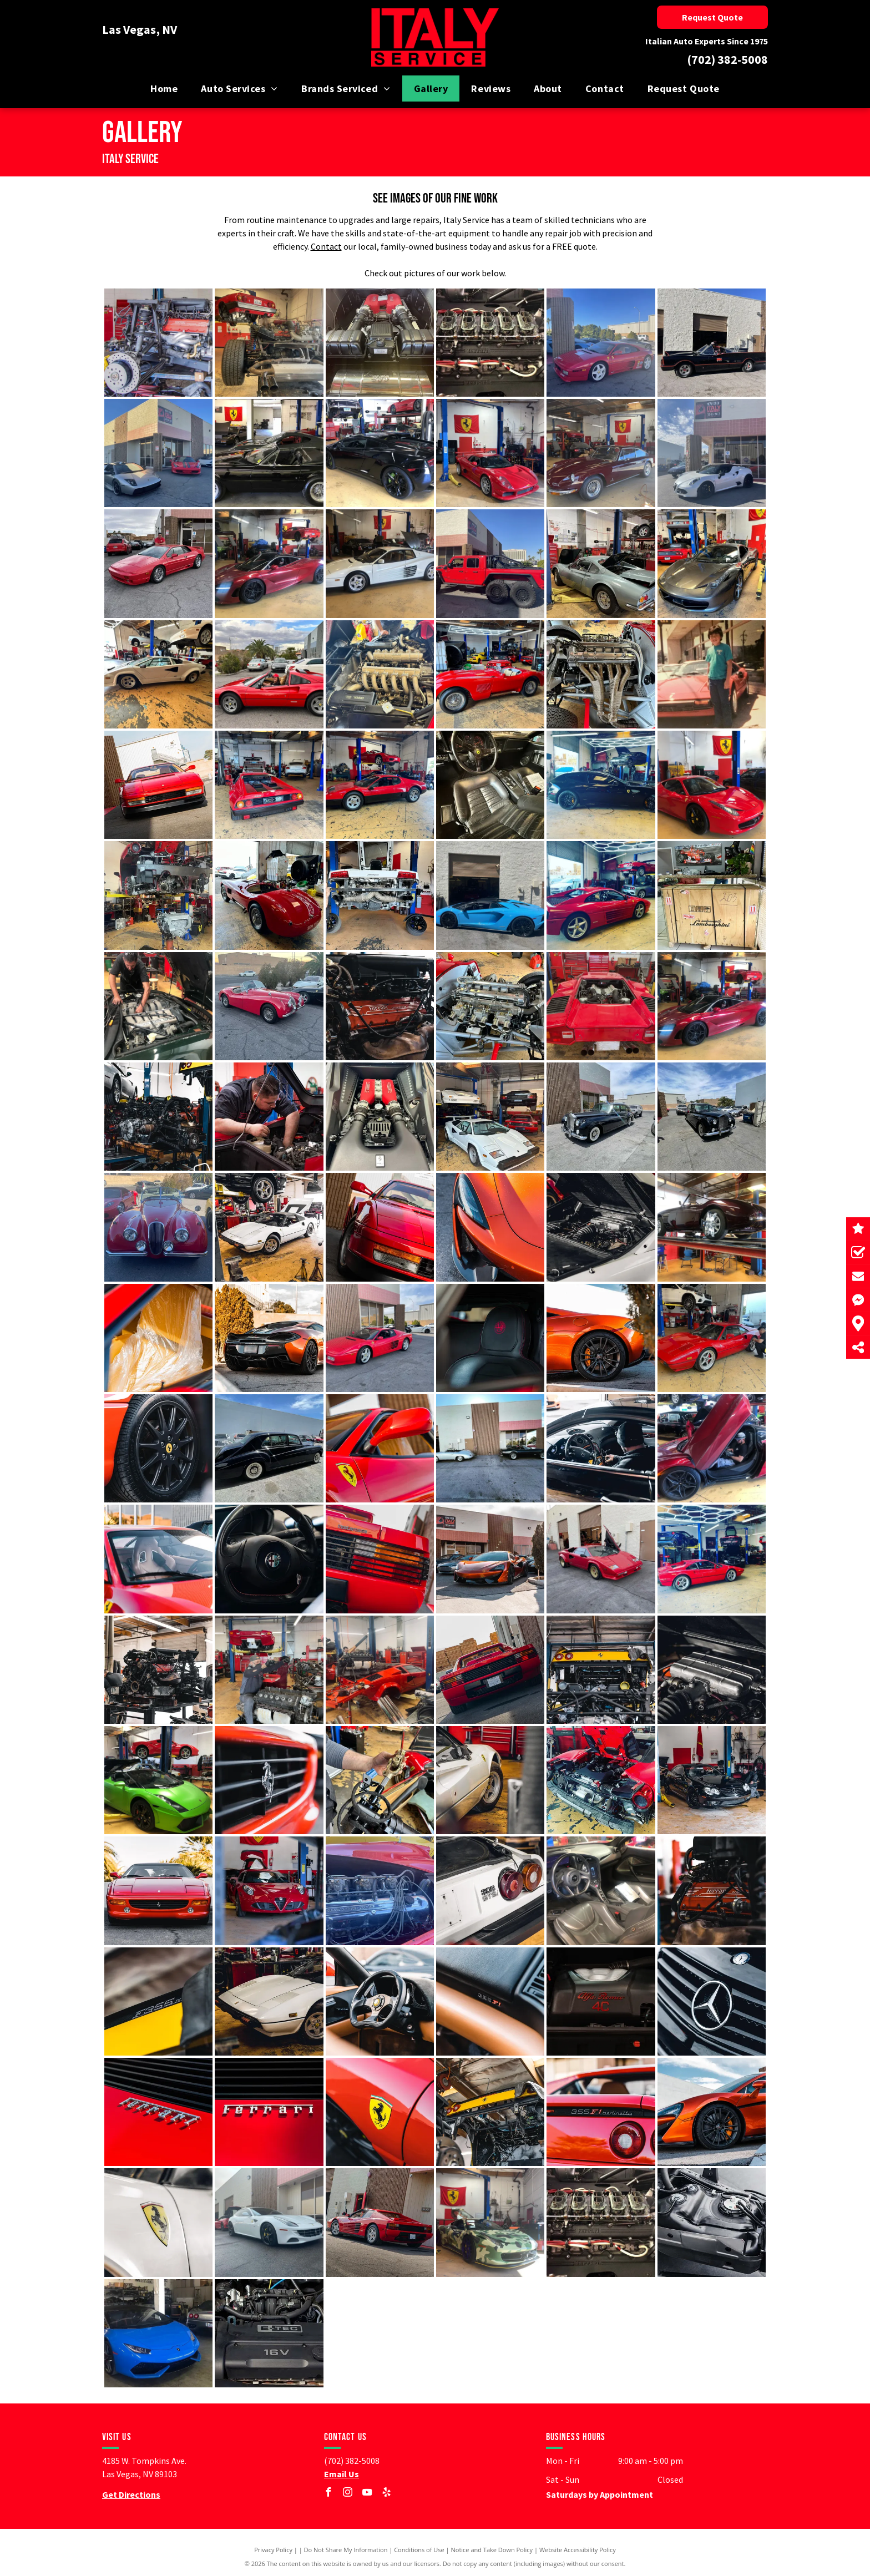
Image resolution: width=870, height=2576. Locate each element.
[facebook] (328, 2493)
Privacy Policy (273, 2549)
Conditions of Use (419, 2549)
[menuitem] (164, 88)
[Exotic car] (601, 343)
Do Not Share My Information (346, 2549)
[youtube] (367, 2493)
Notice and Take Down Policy (492, 2549)
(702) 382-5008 (727, 59)
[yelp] (387, 2493)
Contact (326, 246)
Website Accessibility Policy (577, 2549)
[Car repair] (158, 343)
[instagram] (348, 2493)
